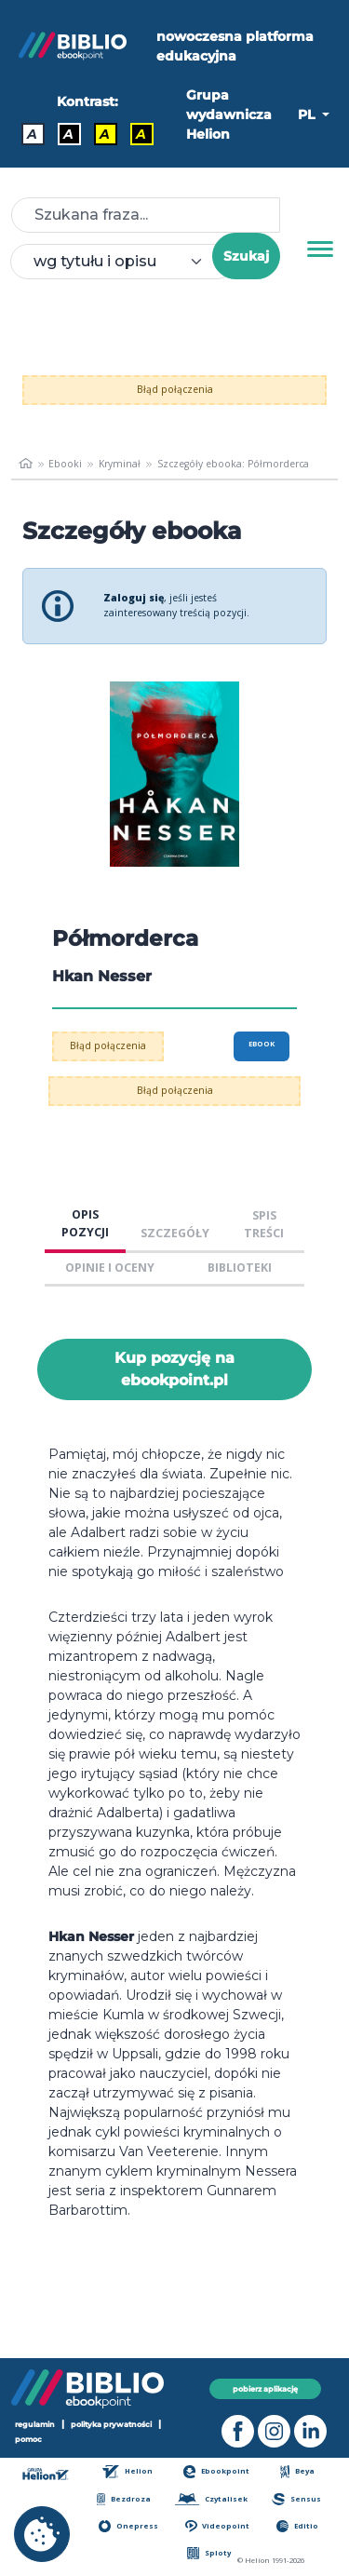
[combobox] (122, 261)
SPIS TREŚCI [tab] (264, 1224)
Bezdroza (124, 2499)
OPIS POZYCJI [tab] (85, 1223)
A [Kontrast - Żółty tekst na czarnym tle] (141, 134)
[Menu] (320, 249)
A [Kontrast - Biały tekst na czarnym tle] (68, 134)
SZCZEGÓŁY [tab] (175, 1233)
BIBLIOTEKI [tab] (240, 1267)
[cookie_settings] (42, 2534)
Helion (127, 2471)
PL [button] (308, 114)
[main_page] (26, 463)
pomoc (28, 2439)
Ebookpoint (216, 2471)
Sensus (296, 2499)
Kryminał (120, 463)
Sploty (209, 2553)
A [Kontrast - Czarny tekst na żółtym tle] (105, 134)
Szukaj (246, 256)
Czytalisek (211, 2499)
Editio (297, 2526)
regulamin (35, 2424)
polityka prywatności (111, 2424)
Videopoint (217, 2526)
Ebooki (65, 463)
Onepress (128, 2526)
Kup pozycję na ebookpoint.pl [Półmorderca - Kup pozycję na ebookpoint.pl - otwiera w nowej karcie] (174, 1369)
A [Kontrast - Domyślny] (32, 134)
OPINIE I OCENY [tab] (109, 1267)
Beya (297, 2471)
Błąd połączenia (175, 389)
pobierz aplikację (265, 2389)
